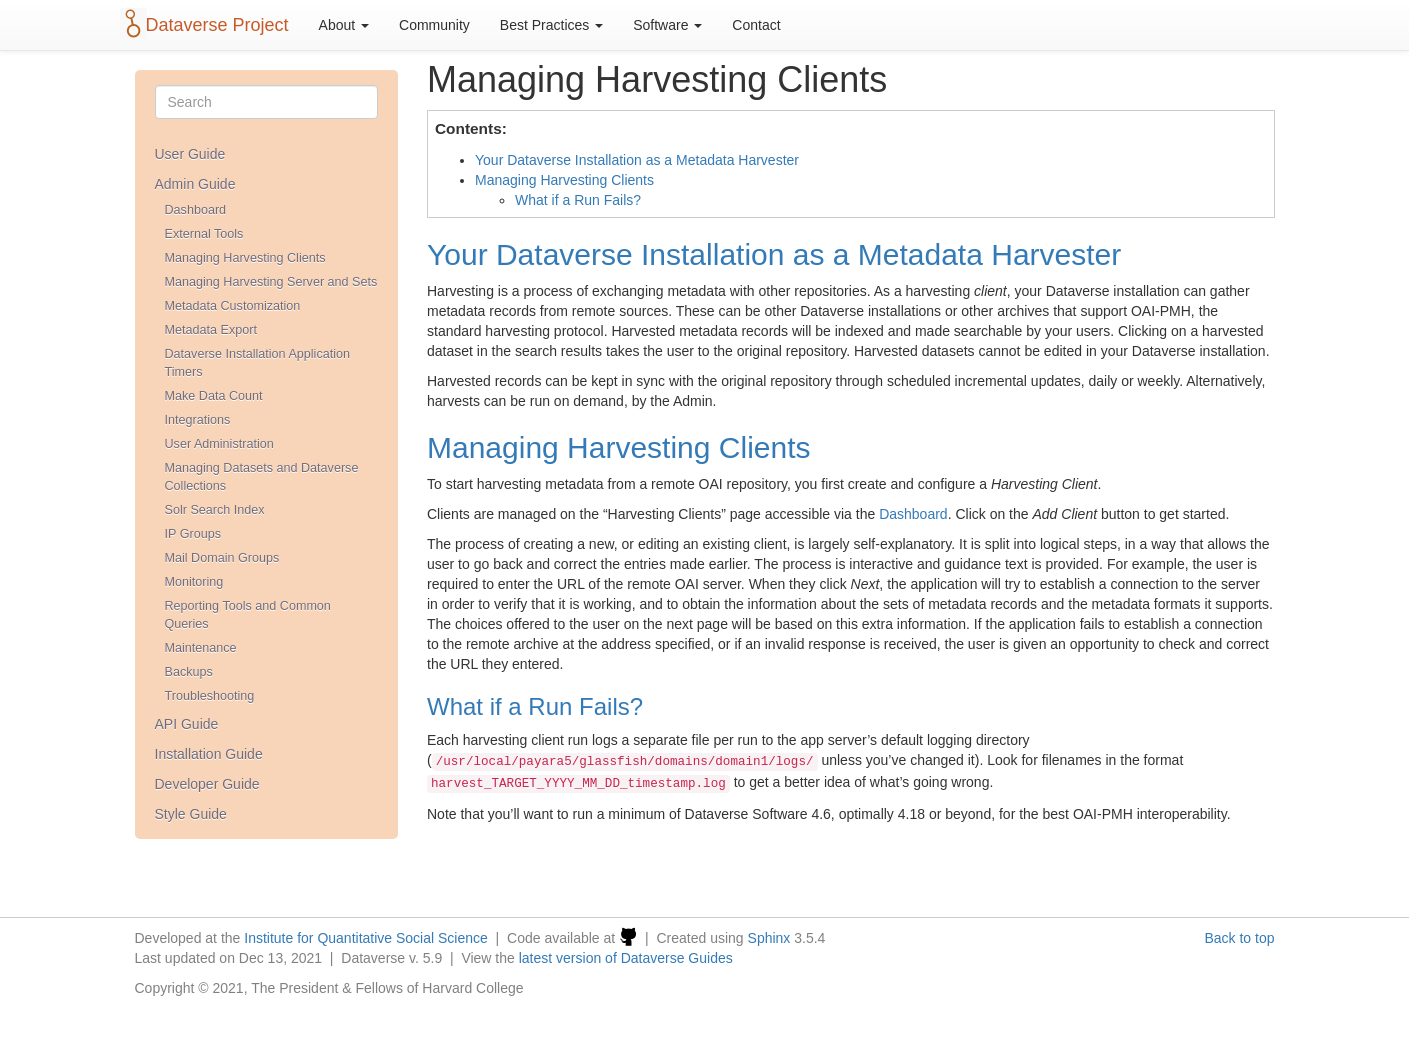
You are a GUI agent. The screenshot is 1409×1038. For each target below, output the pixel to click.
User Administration (219, 444)
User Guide (190, 154)
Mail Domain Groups (222, 558)
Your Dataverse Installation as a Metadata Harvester (637, 160)
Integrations (198, 420)
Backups (189, 672)
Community (434, 25)
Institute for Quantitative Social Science (366, 938)
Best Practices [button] (551, 25)
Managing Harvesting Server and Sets (271, 282)
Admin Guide (195, 184)
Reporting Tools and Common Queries (248, 615)
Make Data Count (214, 396)
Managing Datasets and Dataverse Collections (262, 477)
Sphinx (769, 938)
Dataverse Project (217, 25)
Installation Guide (209, 754)
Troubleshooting (210, 696)
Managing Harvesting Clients (245, 258)
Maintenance (201, 648)
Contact (756, 25)
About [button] (344, 25)
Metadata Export (211, 330)
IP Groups (193, 534)
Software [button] (667, 25)
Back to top (1239, 938)
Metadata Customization (233, 306)
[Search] (266, 102)
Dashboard (196, 210)
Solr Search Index (215, 510)
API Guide (187, 724)
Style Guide (191, 814)
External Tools (204, 234)
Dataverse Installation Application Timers (258, 363)
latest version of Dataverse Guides (626, 958)
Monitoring (194, 582)
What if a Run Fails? (578, 200)
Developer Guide (207, 784)
